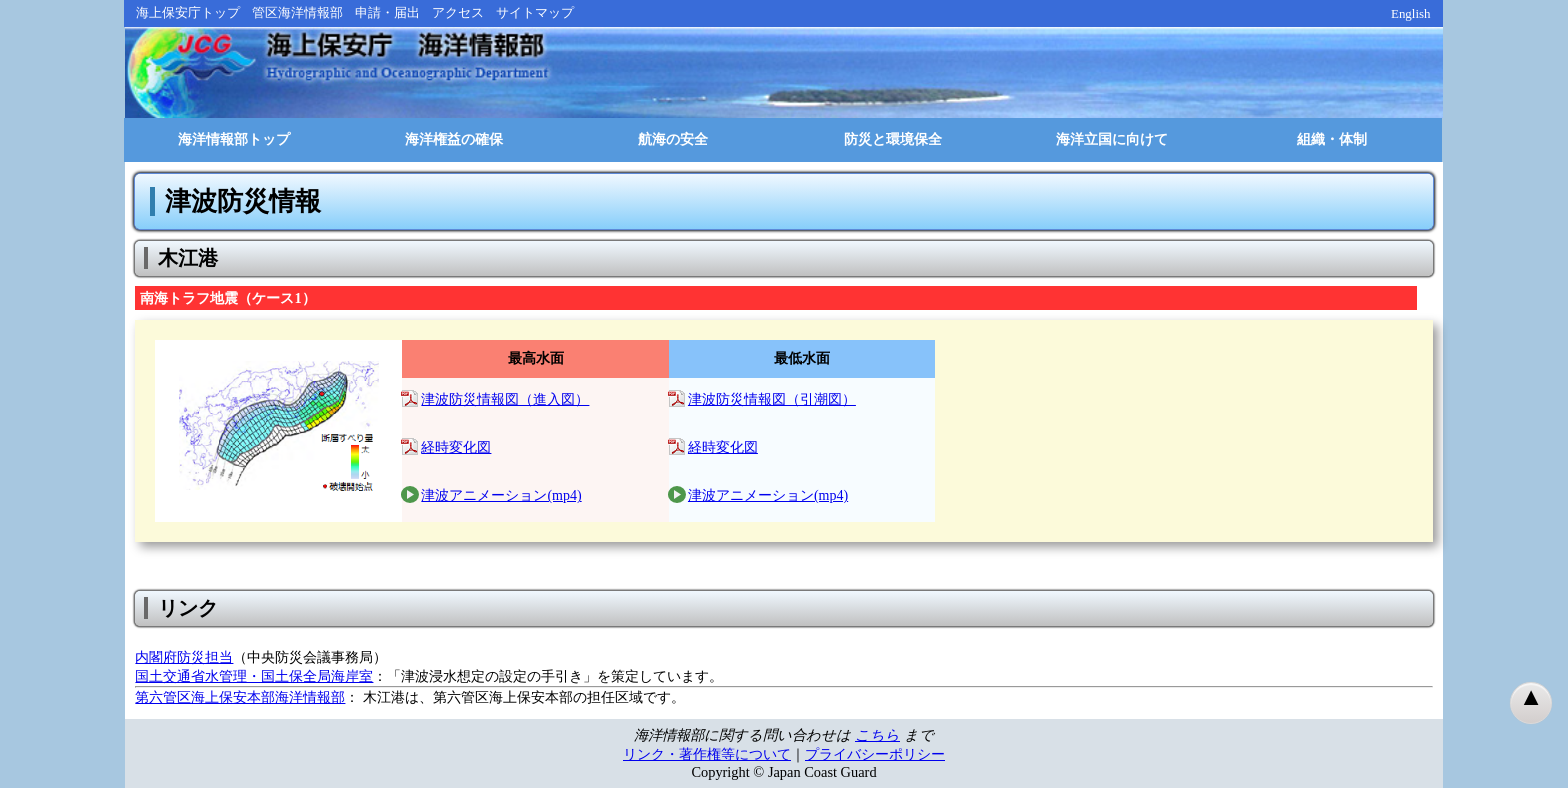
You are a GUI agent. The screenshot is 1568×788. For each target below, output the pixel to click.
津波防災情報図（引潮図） (772, 399)
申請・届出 (387, 12)
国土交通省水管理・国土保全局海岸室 (254, 676)
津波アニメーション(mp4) (501, 495)
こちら (877, 735)
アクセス (458, 12)
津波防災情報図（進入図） (505, 399)
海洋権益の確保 (454, 139)
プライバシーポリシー (875, 754)
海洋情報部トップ (234, 139)
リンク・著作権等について (707, 754)
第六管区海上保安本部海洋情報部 (240, 697)
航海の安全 (673, 139)
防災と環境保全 (893, 139)
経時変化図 (456, 447)
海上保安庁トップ (188, 12)
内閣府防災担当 (184, 657)
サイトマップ (535, 12)
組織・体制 (1332, 139)
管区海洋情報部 (297, 12)
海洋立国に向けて (1112, 139)
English (1411, 13)
